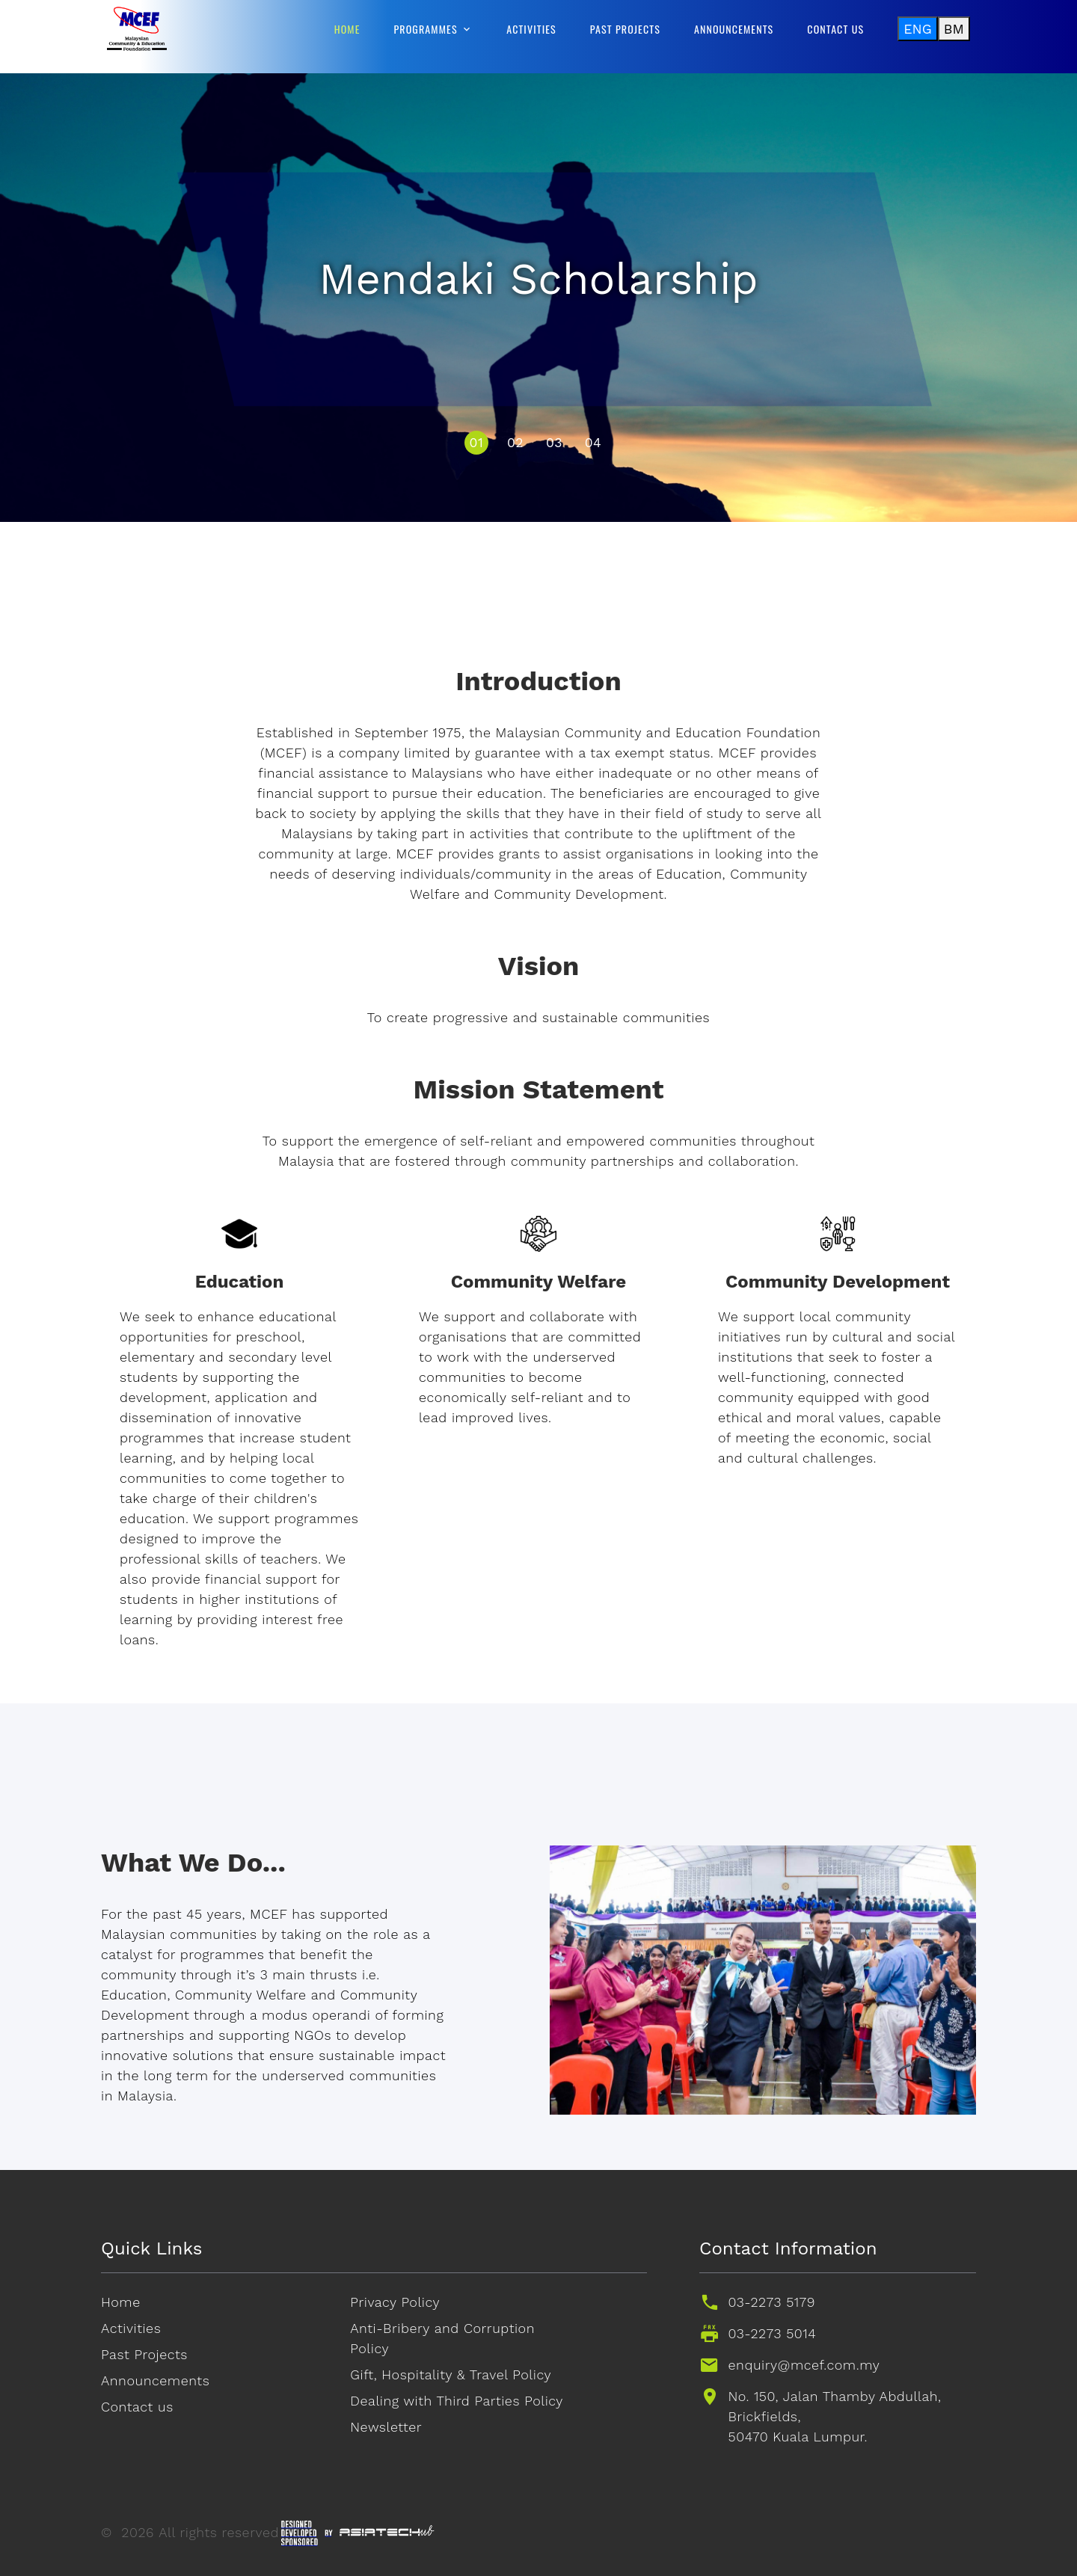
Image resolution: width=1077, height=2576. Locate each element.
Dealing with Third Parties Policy (456, 2401)
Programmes (426, 29)
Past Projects (625, 29)
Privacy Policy (395, 2302)
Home (347, 29)
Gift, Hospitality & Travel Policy (450, 2374)
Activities (531, 29)
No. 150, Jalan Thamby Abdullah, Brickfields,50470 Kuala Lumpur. (835, 2416)
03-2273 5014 (772, 2333)
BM (954, 29)
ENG (917, 29)
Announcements (733, 29)
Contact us (835, 29)
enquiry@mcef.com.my (804, 2365)
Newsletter (386, 2427)
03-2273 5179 (771, 2302)
